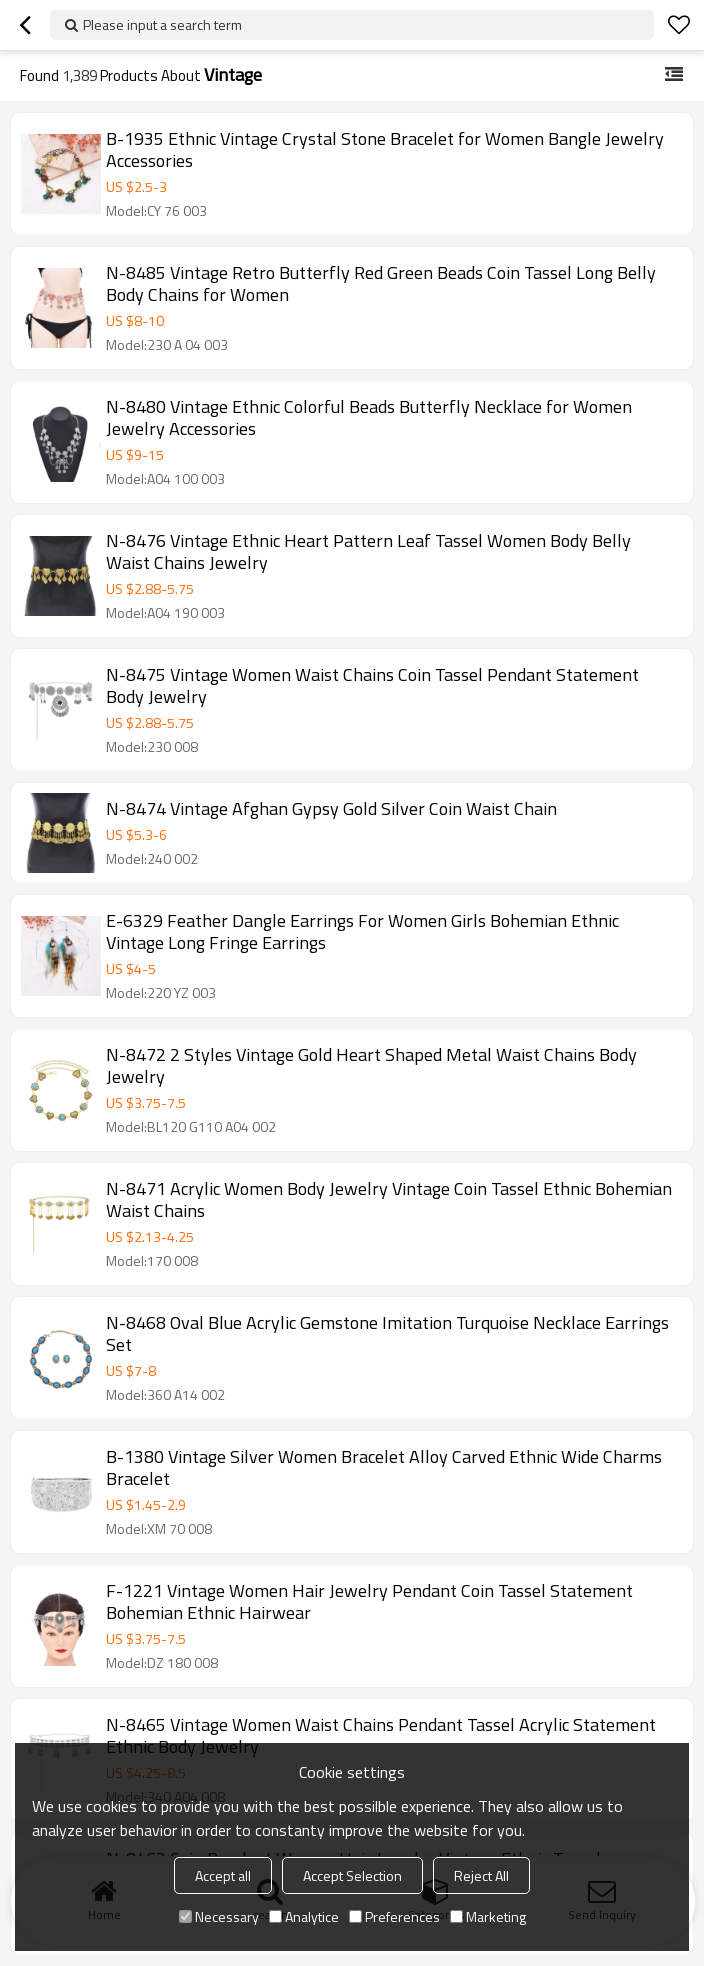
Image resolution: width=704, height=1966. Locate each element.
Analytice (304, 1916)
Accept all (223, 1875)
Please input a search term (162, 24)
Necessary (219, 1916)
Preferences (394, 1916)
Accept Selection (352, 1875)
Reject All (481, 1875)
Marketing (488, 1916)
